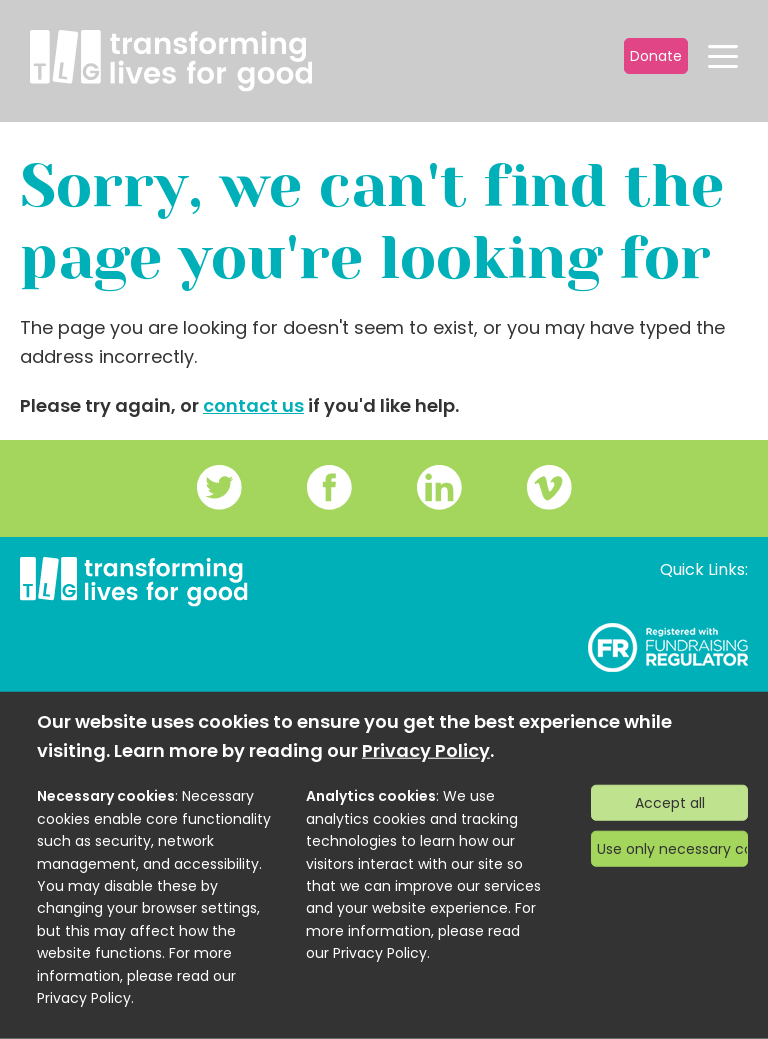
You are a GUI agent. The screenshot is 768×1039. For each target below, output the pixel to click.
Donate (656, 56)
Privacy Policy (426, 749)
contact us (253, 405)
